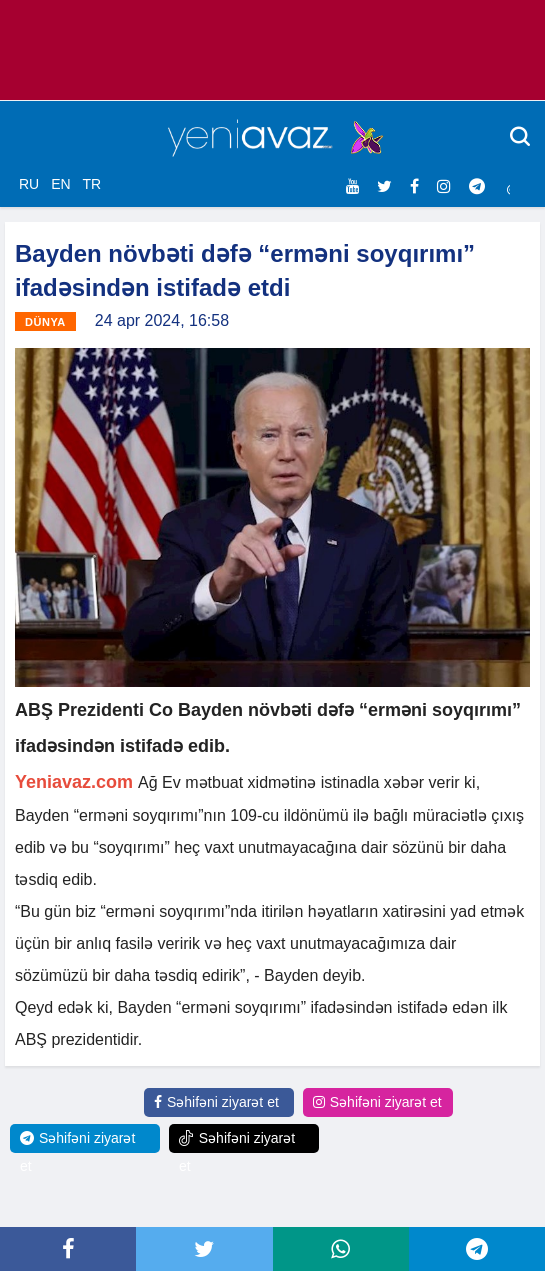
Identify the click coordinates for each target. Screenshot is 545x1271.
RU (29, 184)
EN (60, 184)
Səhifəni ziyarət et (216, 1102)
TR (91, 184)
